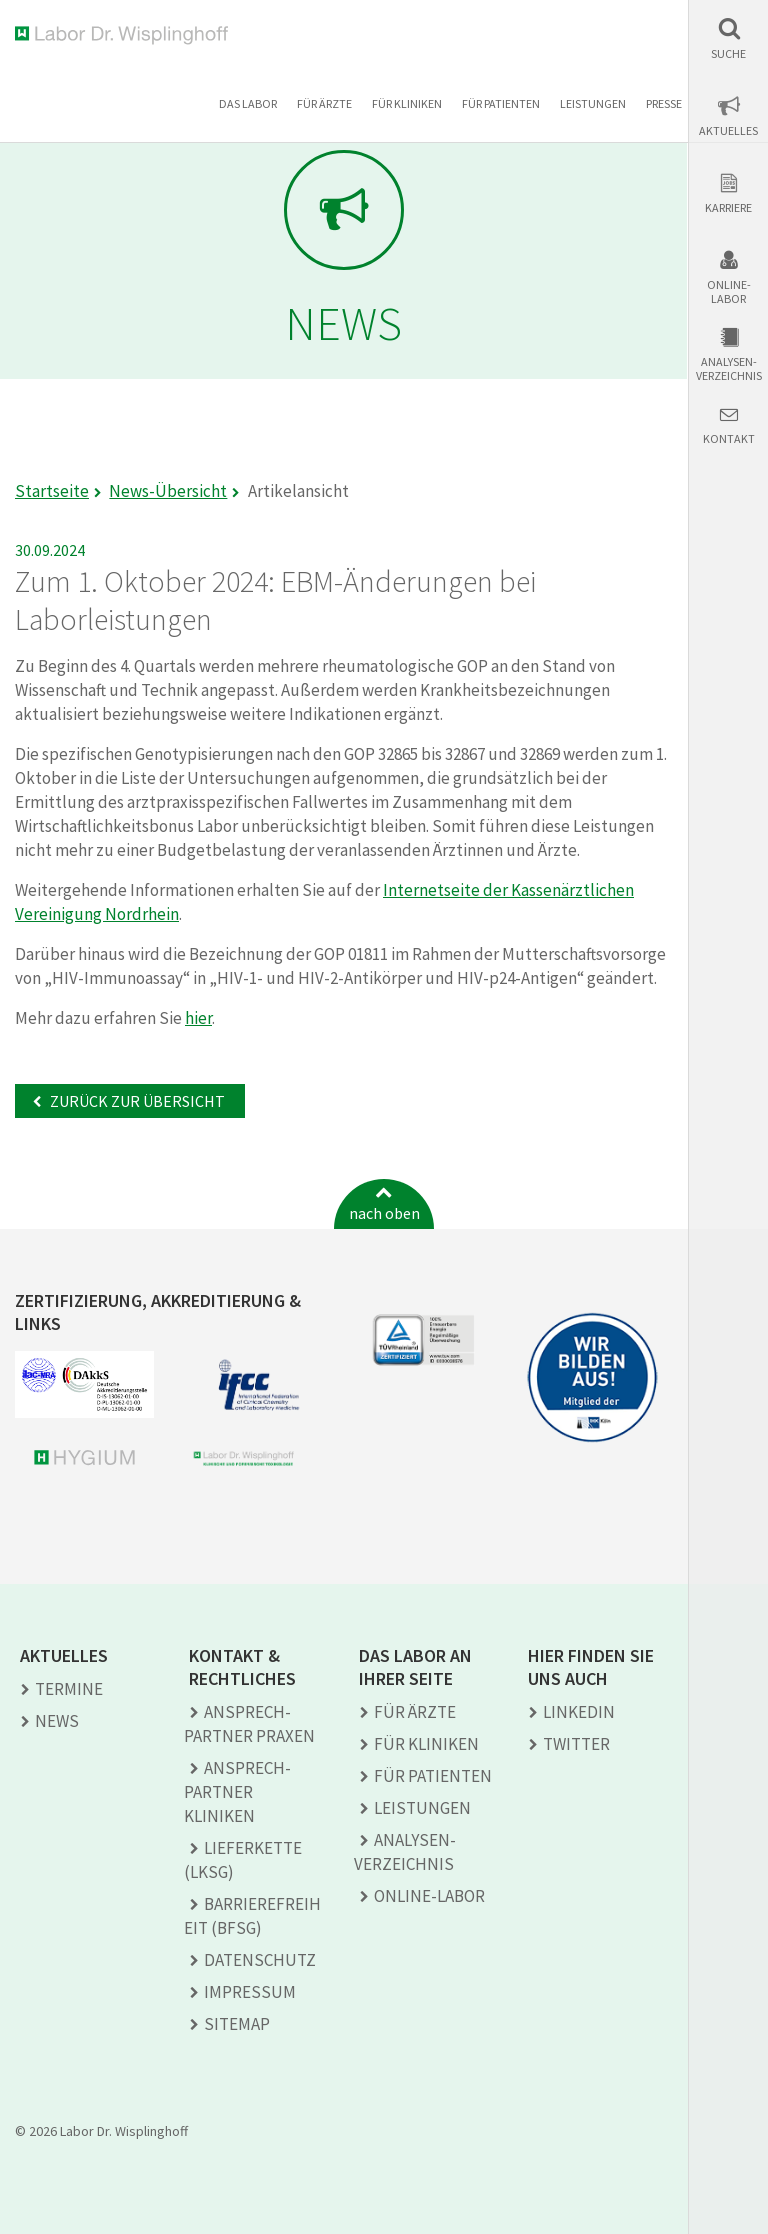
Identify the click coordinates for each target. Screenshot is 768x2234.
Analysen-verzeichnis (729, 369)
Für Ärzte (324, 103)
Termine (69, 1689)
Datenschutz (260, 1960)
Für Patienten (501, 103)
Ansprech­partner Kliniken (237, 1792)
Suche (728, 54)
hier (198, 1018)
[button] (728, 38)
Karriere (728, 208)
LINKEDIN (579, 1712)
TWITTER (576, 1744)
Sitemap (237, 2024)
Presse (664, 103)
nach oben (384, 1213)
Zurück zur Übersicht (136, 1101)
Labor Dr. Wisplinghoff (125, 35)
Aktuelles (728, 131)
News (57, 1721)
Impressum (250, 1992)
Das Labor (248, 103)
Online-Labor (729, 292)
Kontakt (729, 439)
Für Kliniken (407, 103)
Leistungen (593, 103)
